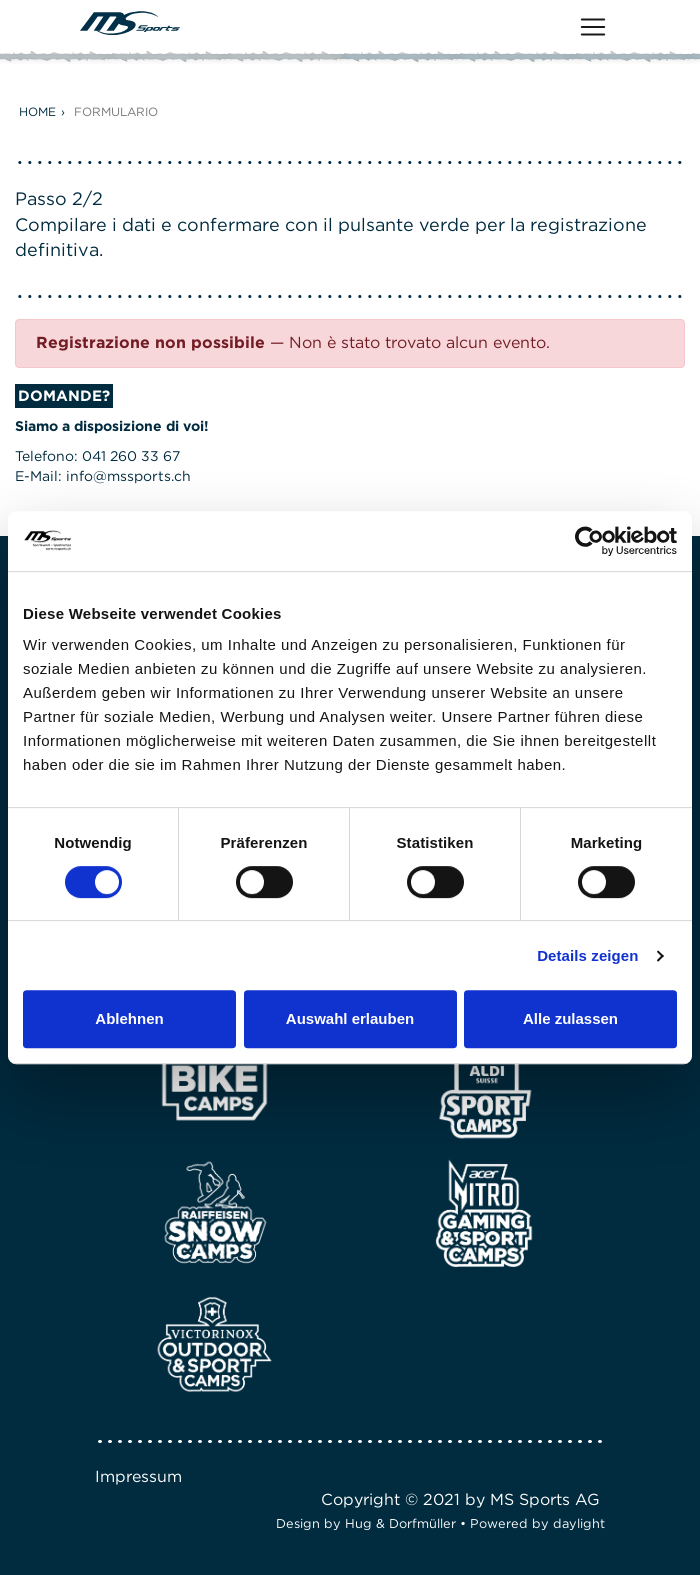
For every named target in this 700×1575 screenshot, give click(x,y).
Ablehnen (129, 1018)
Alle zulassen (570, 1018)
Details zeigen (587, 955)
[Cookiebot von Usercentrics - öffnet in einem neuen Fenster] (589, 541)
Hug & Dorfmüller (400, 1523)
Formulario (116, 111)
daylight (579, 1523)
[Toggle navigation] (593, 27)
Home (37, 111)
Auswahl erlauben (350, 1018)
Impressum (138, 1476)
